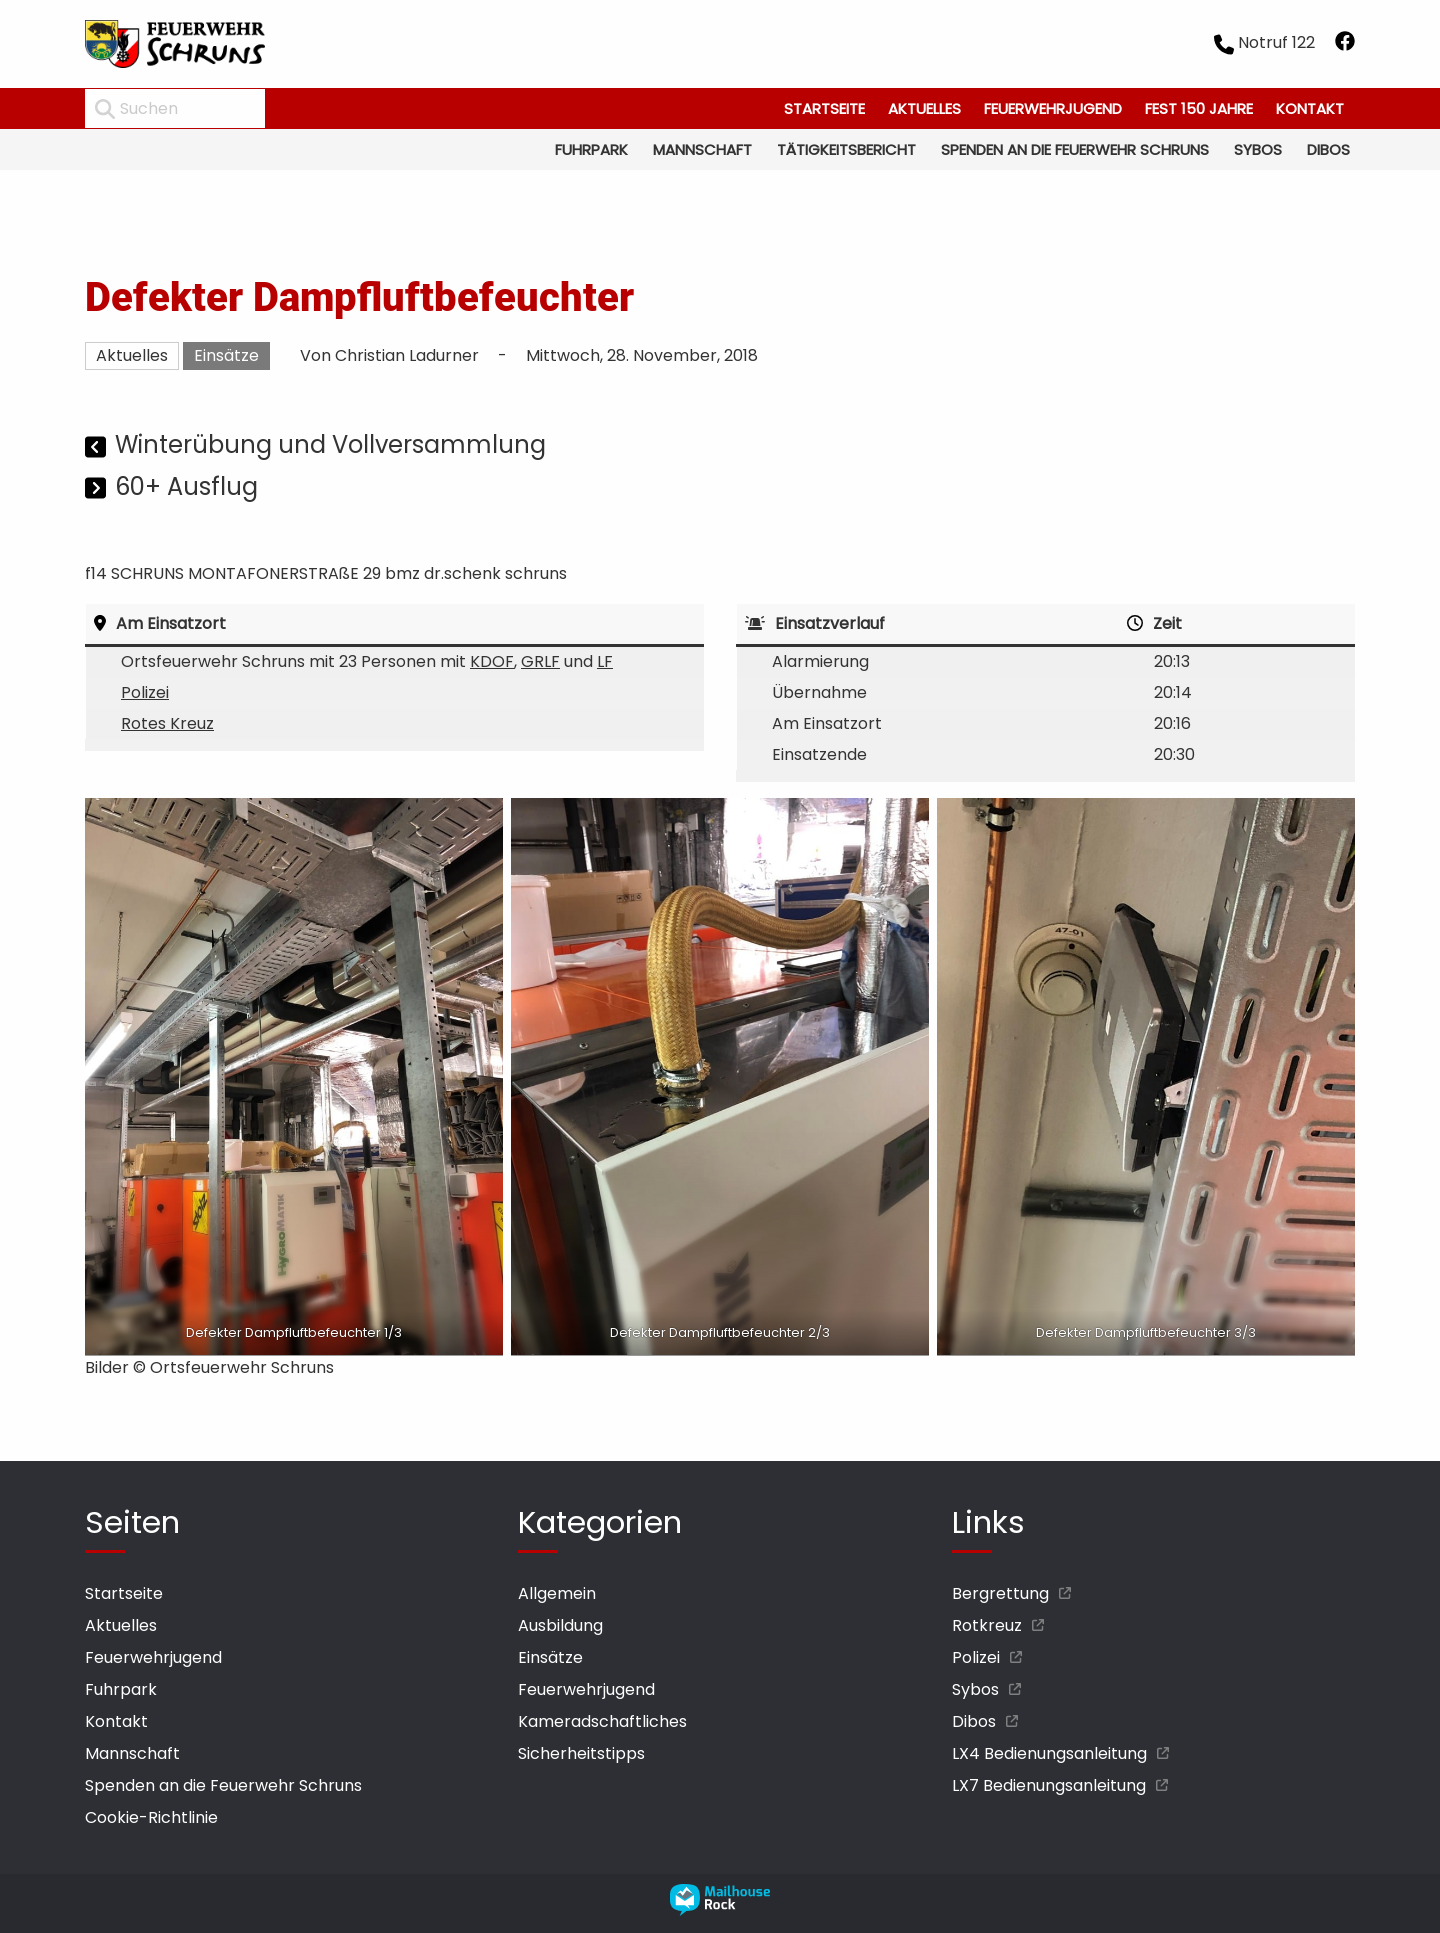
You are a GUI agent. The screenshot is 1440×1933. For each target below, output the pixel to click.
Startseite (824, 108)
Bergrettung (1000, 1593)
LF (605, 661)
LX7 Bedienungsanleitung (1049, 1785)
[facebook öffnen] (1345, 44)
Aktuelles (924, 108)
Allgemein (557, 1593)
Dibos (1328, 149)
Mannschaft (702, 149)
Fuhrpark (591, 149)
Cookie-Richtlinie (151, 1817)
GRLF (540, 661)
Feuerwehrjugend (1053, 108)
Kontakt (1310, 108)
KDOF (492, 661)
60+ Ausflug (186, 486)
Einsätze (226, 355)
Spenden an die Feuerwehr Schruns (1075, 149)
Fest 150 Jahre (1199, 108)
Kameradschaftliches (602, 1721)
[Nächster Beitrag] (97, 489)
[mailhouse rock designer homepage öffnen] (720, 1910)
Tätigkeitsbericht (846, 149)
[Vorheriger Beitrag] (97, 447)
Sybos (1258, 149)
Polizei (145, 692)
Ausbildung (560, 1625)
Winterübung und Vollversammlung (330, 444)
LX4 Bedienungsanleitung (1049, 1753)
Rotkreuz (987, 1625)
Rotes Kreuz (167, 723)
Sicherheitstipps (581, 1753)
